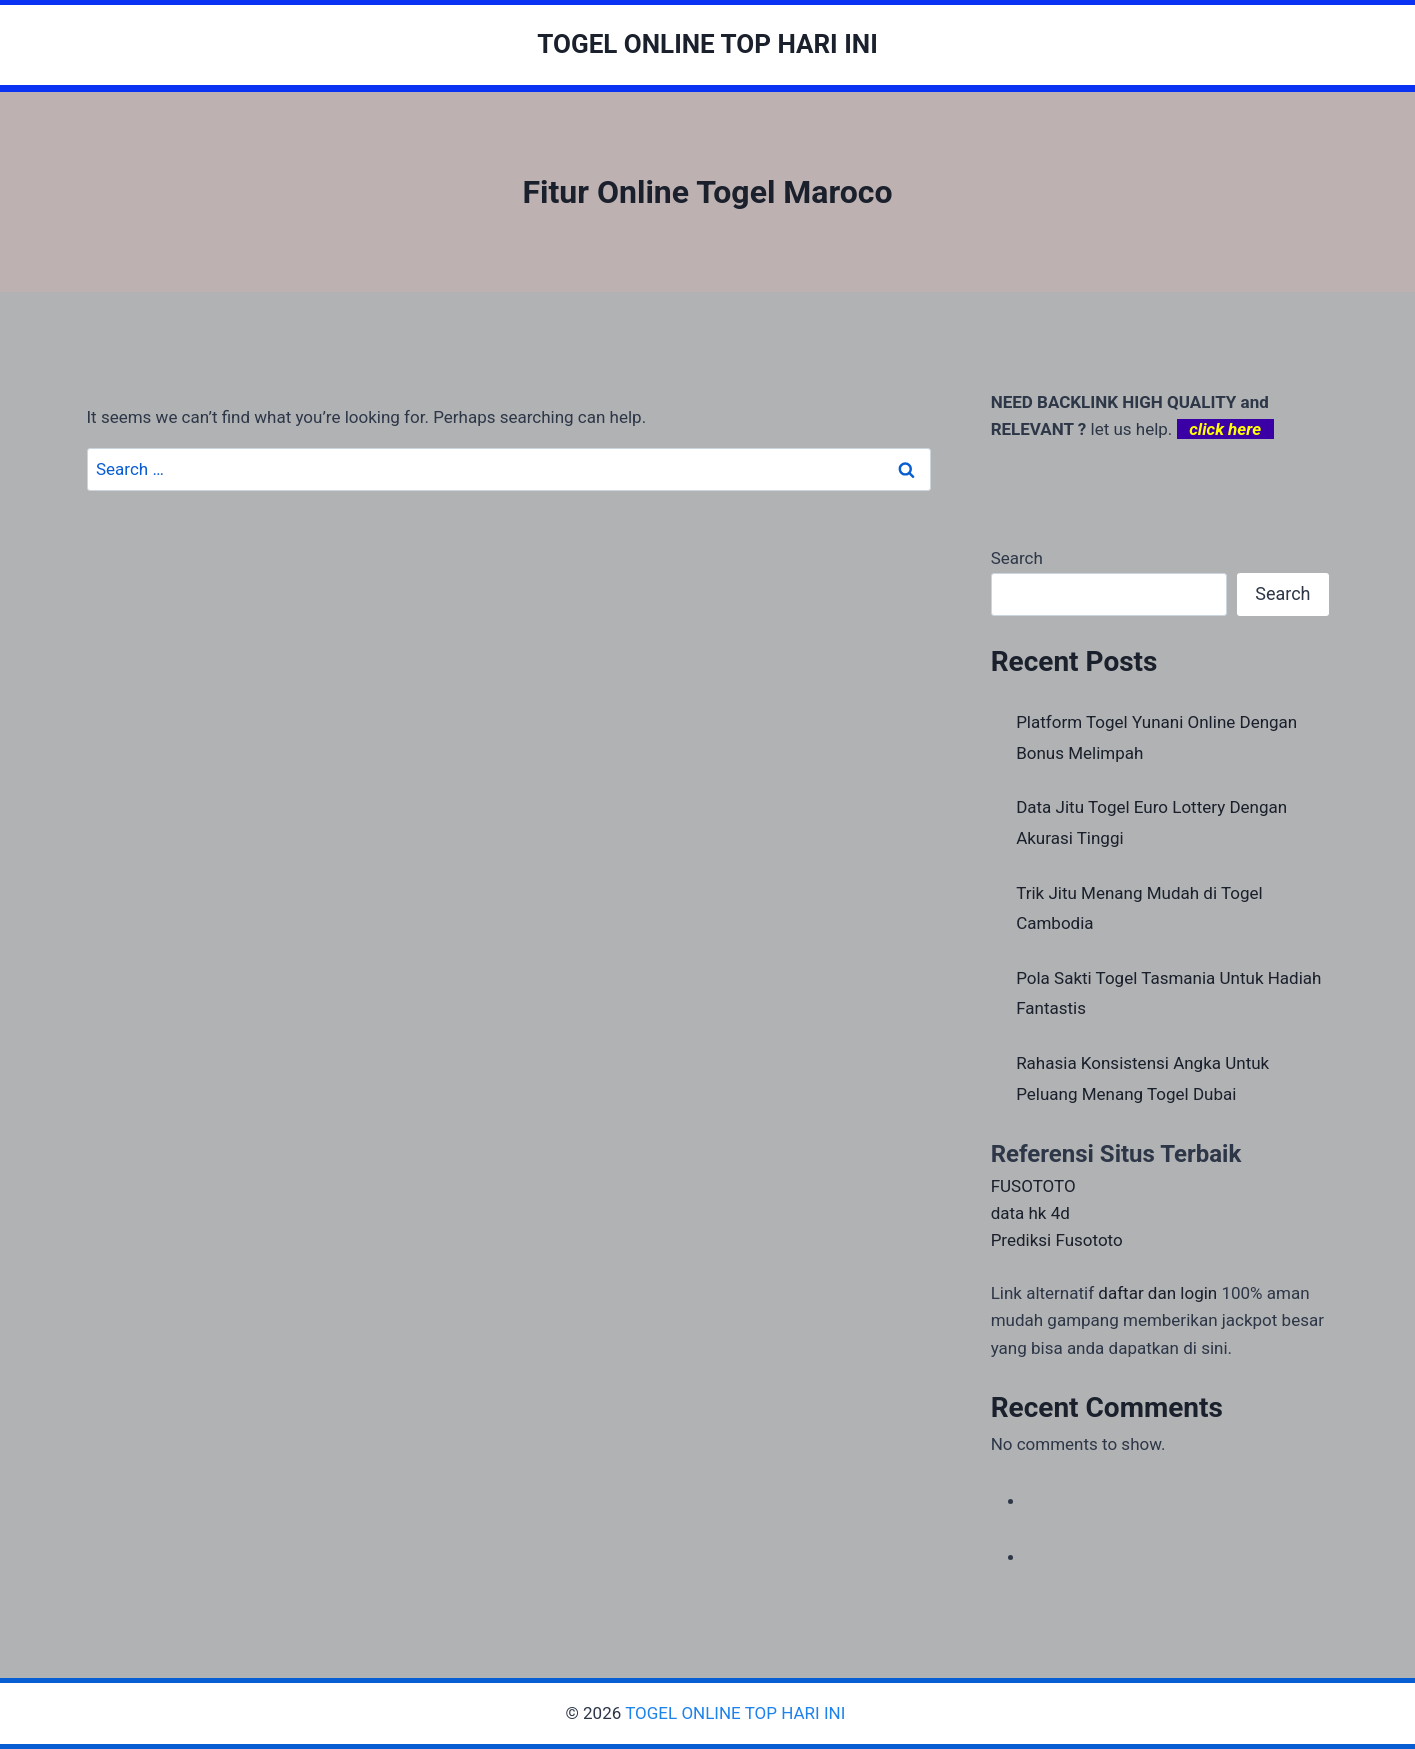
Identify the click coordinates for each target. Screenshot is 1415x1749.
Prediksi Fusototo (1057, 1240)
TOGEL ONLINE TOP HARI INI (737, 1713)
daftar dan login (1157, 1293)
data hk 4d (1030, 1213)
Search (1017, 558)
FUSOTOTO (1033, 1186)
